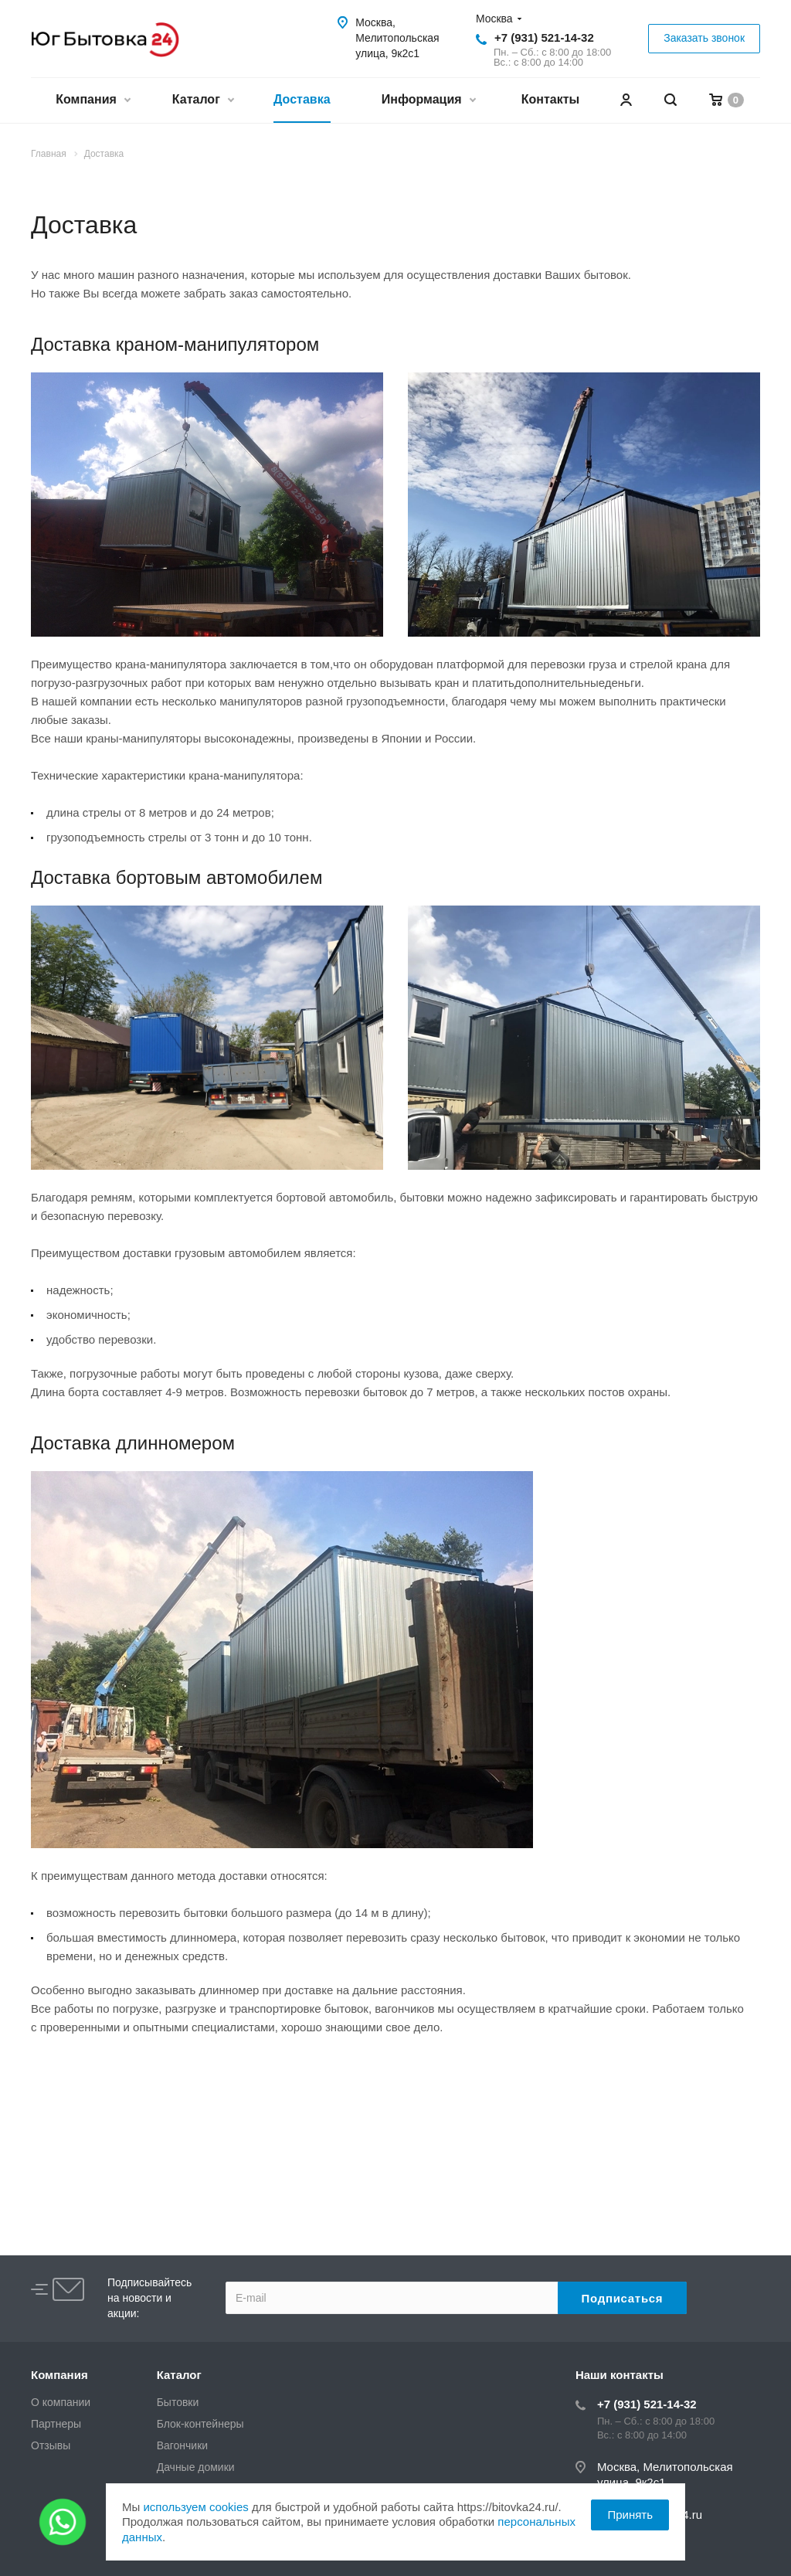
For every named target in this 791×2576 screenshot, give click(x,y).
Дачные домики (196, 2467)
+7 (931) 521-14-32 (544, 37)
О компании (60, 2402)
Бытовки (178, 2402)
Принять (630, 2514)
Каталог (202, 101)
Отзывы (50, 2445)
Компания (93, 101)
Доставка (302, 99)
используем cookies (195, 2506)
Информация (428, 101)
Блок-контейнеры (200, 2424)
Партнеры (56, 2424)
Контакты (550, 99)
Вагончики (182, 2445)
